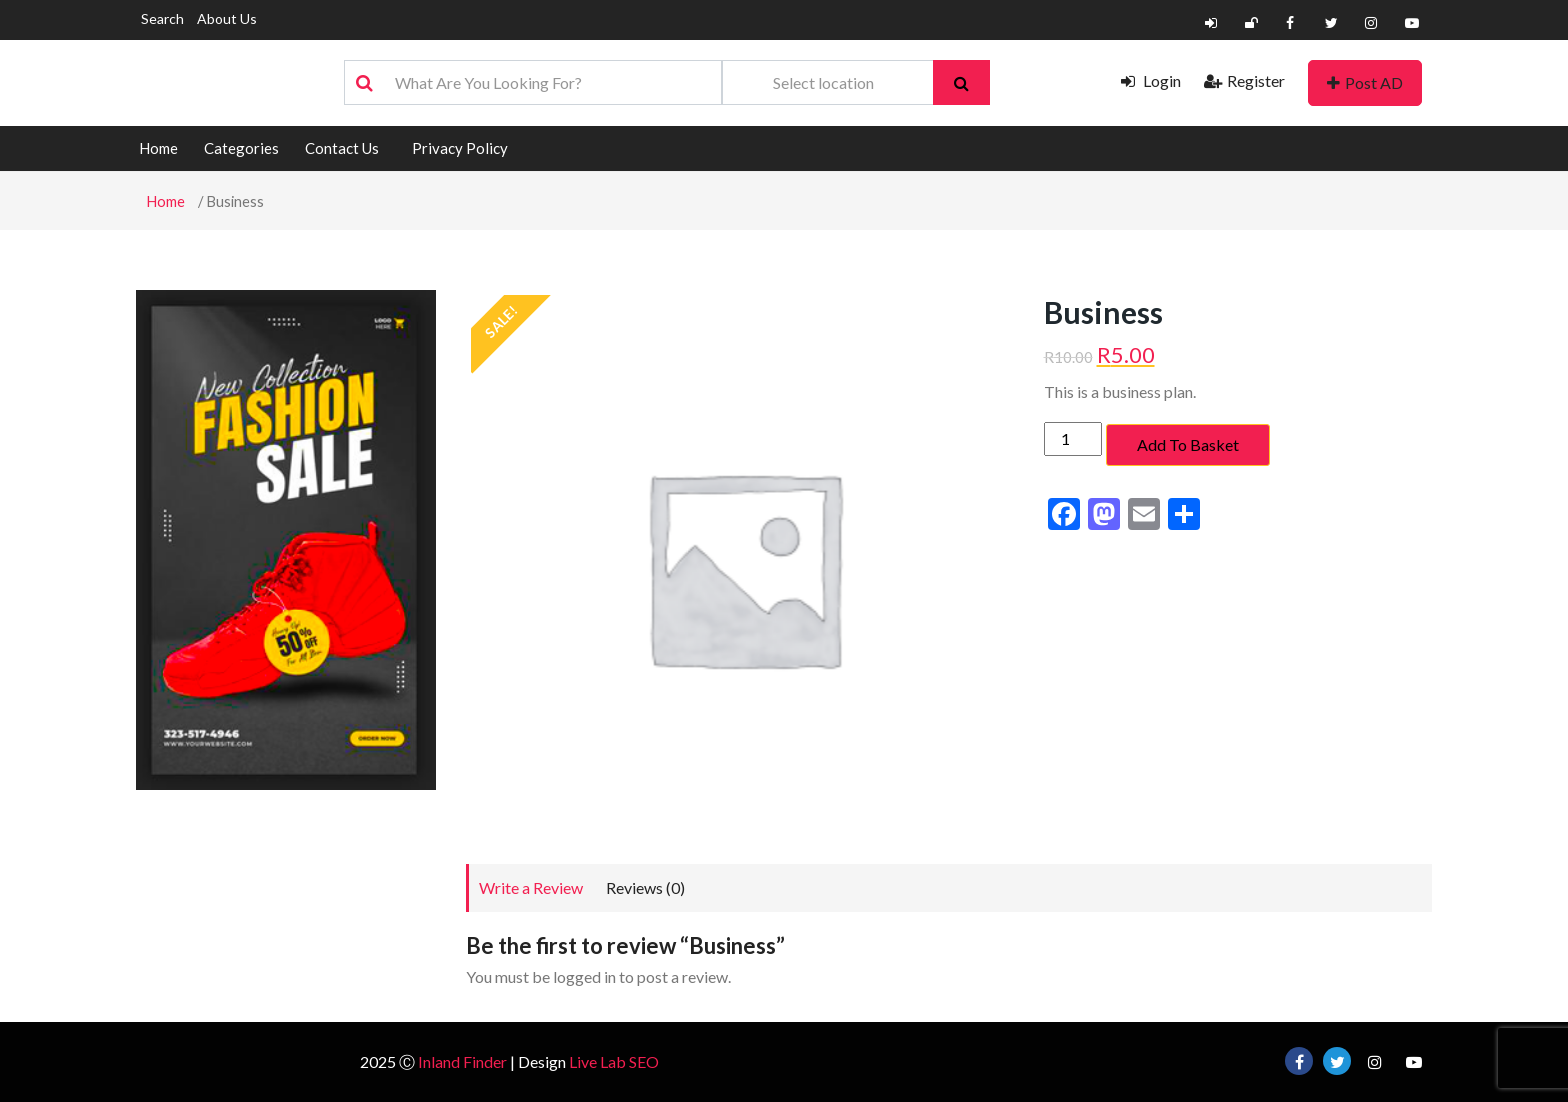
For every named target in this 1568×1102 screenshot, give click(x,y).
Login (1151, 80)
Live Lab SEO (614, 1061)
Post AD (1365, 82)
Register (1244, 80)
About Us (227, 18)
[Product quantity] (1073, 439)
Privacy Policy (460, 148)
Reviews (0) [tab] (645, 887)
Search (162, 18)
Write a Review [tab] (531, 887)
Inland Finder (462, 1061)
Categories (241, 148)
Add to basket (1188, 444)
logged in (584, 976)
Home (158, 148)
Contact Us (342, 148)
